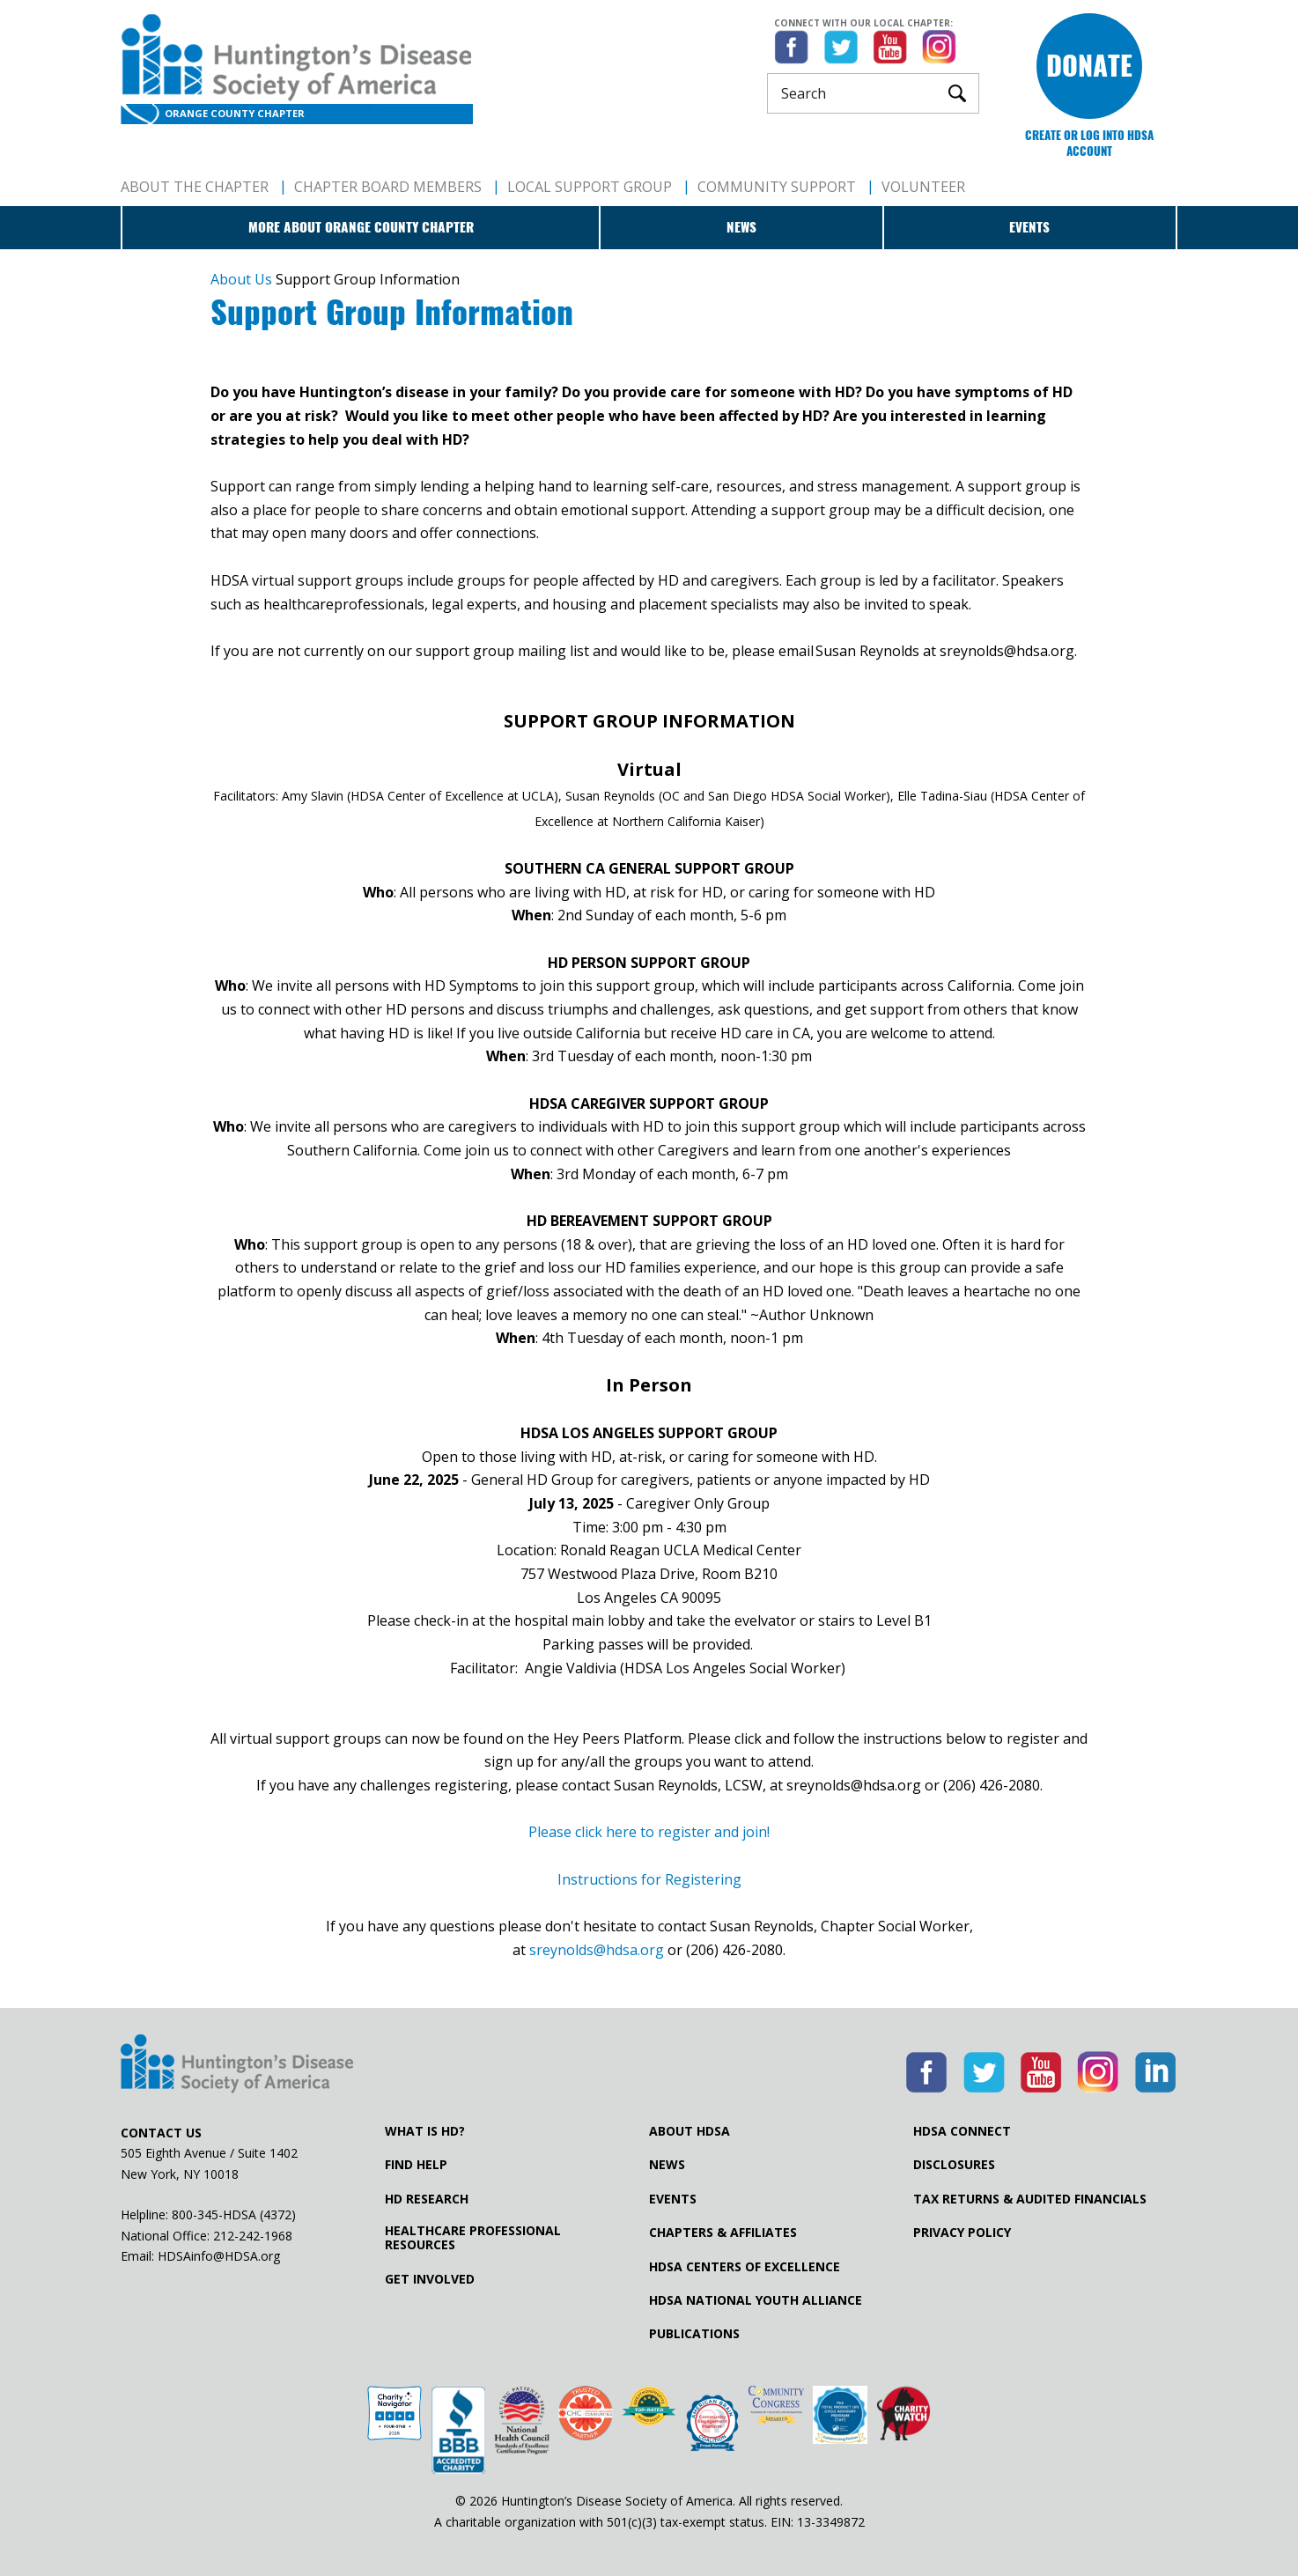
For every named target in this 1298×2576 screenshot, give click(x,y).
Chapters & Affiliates (723, 2232)
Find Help (416, 2165)
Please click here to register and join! (649, 1832)
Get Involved (430, 2279)
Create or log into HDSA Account (1089, 143)
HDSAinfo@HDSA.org (219, 2256)
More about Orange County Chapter (361, 227)
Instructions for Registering (649, 1879)
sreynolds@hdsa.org (596, 1950)
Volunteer (923, 186)
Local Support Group (589, 186)
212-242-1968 (252, 2235)
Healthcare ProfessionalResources (473, 2238)
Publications (694, 2334)
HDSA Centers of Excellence (744, 2267)
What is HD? (425, 2131)
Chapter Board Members (388, 186)
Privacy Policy (962, 2232)
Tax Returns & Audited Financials (1030, 2199)
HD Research (426, 2199)
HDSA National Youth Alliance (755, 2300)
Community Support (776, 186)
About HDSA (689, 2131)
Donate (1089, 66)
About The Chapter (195, 186)
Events (1029, 227)
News (741, 227)
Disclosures (954, 2165)
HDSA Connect (962, 2131)
